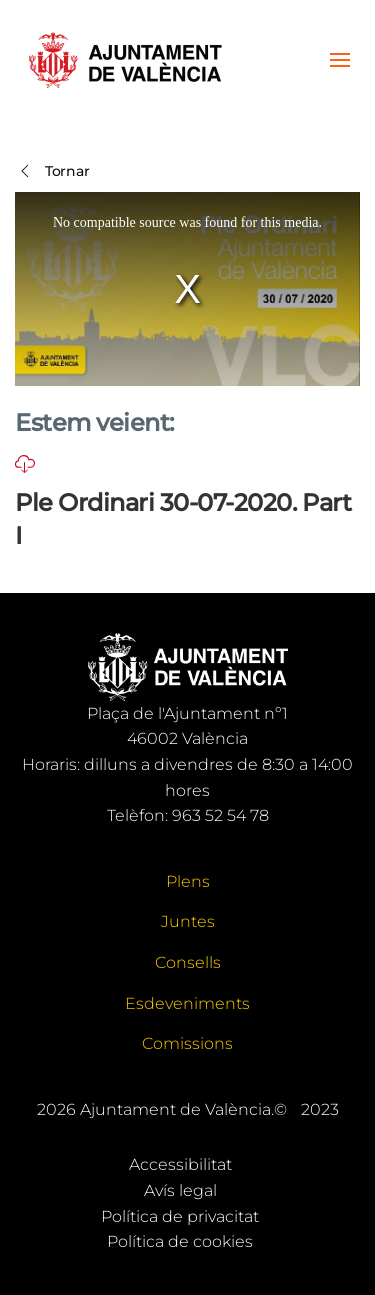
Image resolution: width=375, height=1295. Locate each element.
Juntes (188, 921)
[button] (340, 60)
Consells (188, 962)
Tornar (52, 171)
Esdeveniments (187, 1003)
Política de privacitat (180, 1216)
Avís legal (180, 1190)
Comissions (187, 1043)
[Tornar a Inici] (125, 60)
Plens (188, 881)
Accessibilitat (180, 1164)
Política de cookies (180, 1241)
